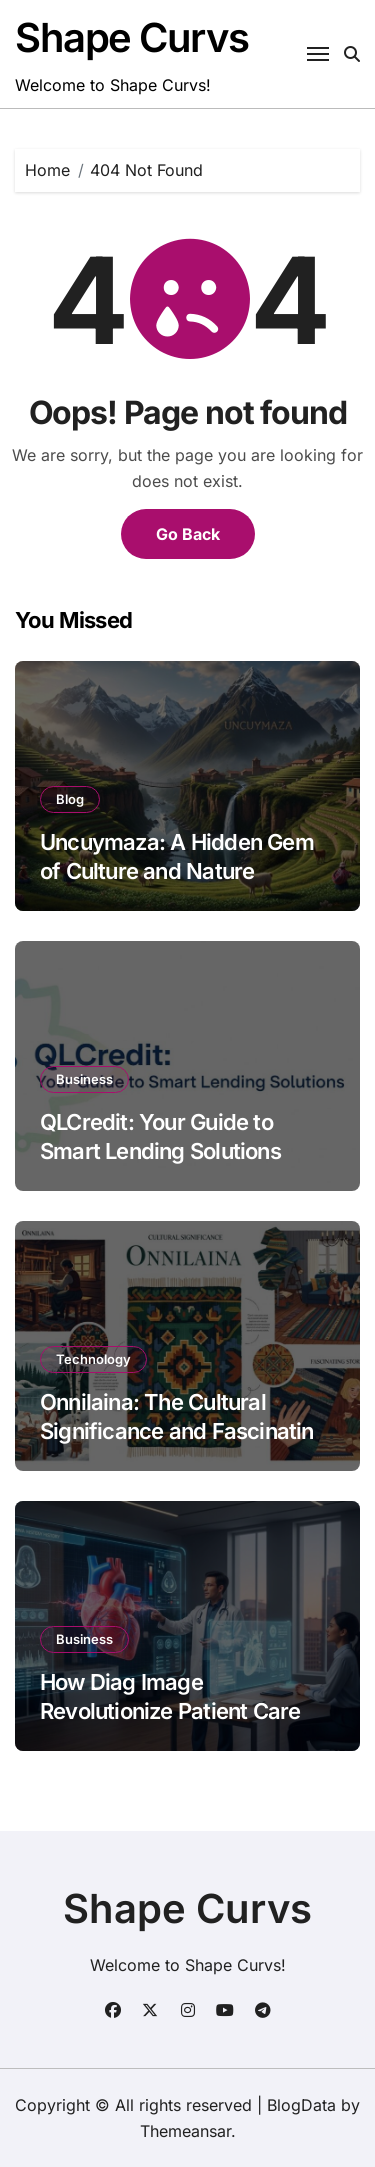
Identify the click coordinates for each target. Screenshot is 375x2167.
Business (84, 1079)
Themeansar (185, 2131)
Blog (70, 799)
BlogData (301, 2105)
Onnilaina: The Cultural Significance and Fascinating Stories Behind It (183, 1430)
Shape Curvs (131, 37)
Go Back (188, 534)
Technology (93, 1359)
